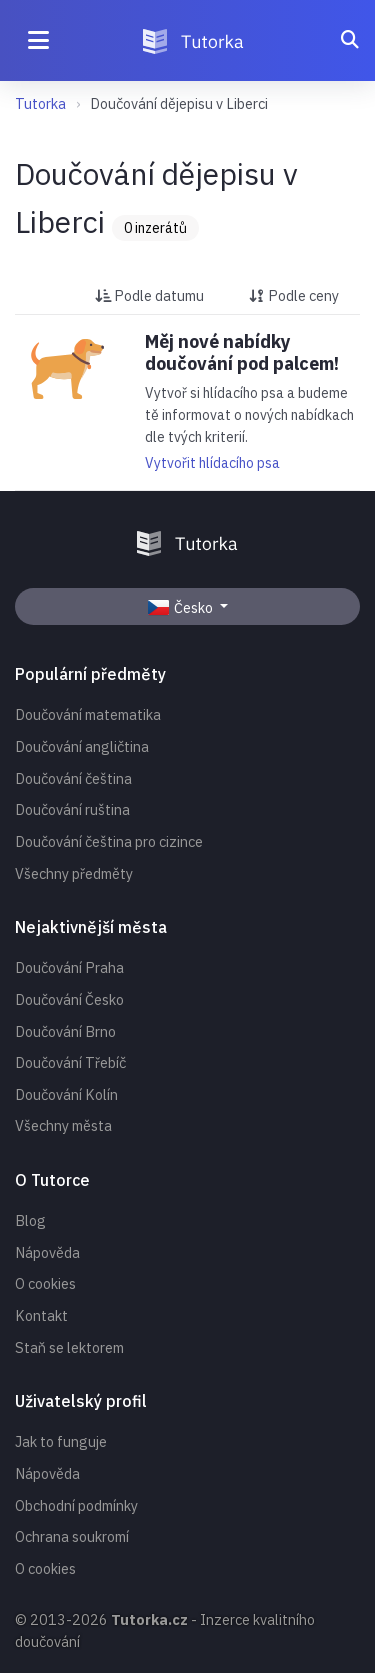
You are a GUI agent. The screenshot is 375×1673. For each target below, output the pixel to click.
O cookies (45, 1283)
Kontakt (41, 1315)
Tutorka (40, 103)
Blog (30, 1220)
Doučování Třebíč (70, 1062)
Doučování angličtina (82, 746)
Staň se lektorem (69, 1347)
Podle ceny (294, 295)
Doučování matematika (88, 714)
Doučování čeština (73, 778)
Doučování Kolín (66, 1094)
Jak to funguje (61, 1441)
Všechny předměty (74, 873)
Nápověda (47, 1252)
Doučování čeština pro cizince (109, 841)
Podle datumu (149, 295)
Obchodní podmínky (76, 1505)
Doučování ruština (72, 809)
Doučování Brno (65, 1031)
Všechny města (63, 1125)
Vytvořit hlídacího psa (212, 463)
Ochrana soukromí (72, 1536)
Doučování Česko (69, 999)
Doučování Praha (69, 967)
